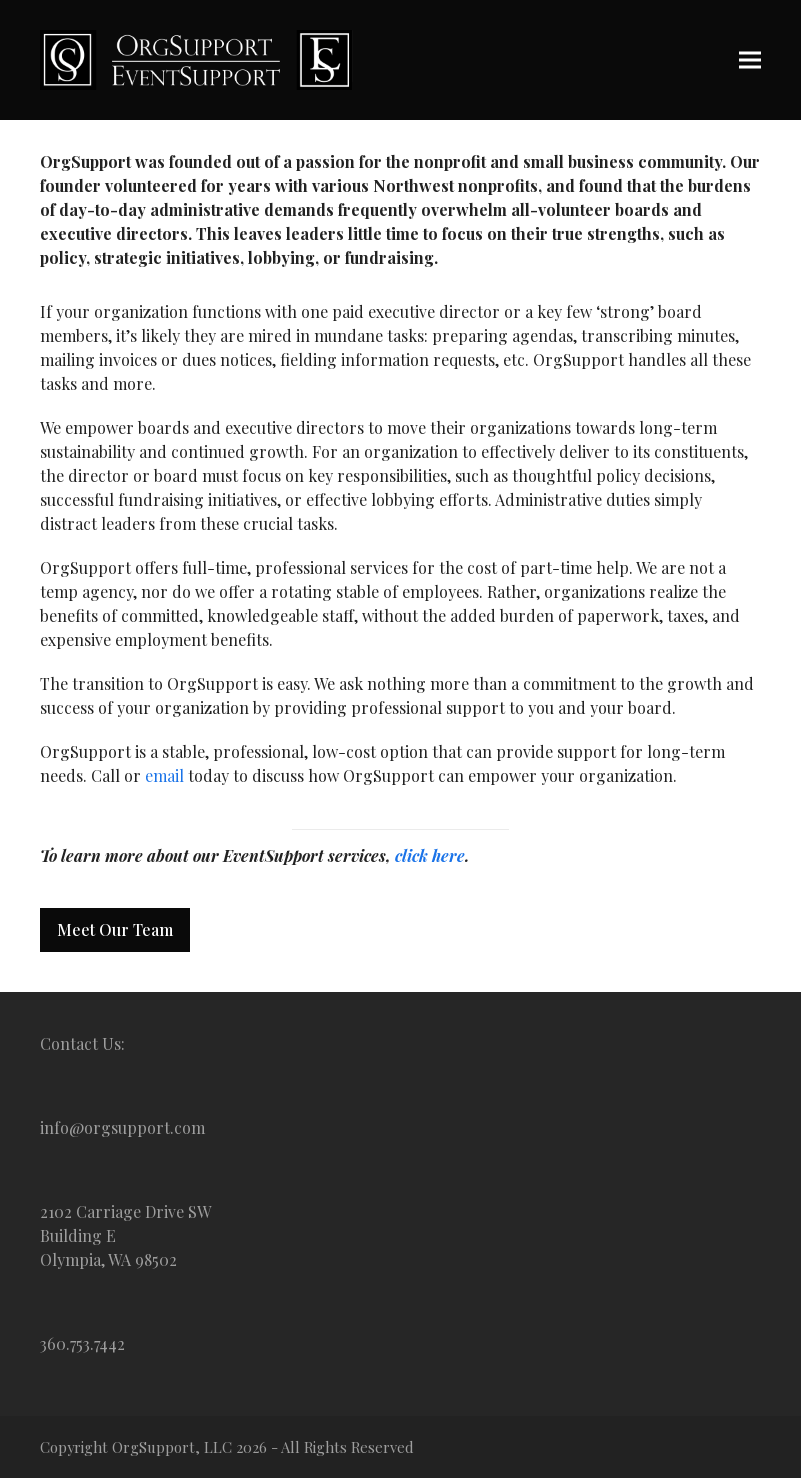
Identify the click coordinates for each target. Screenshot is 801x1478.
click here (430, 855)
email (164, 775)
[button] (750, 59)
